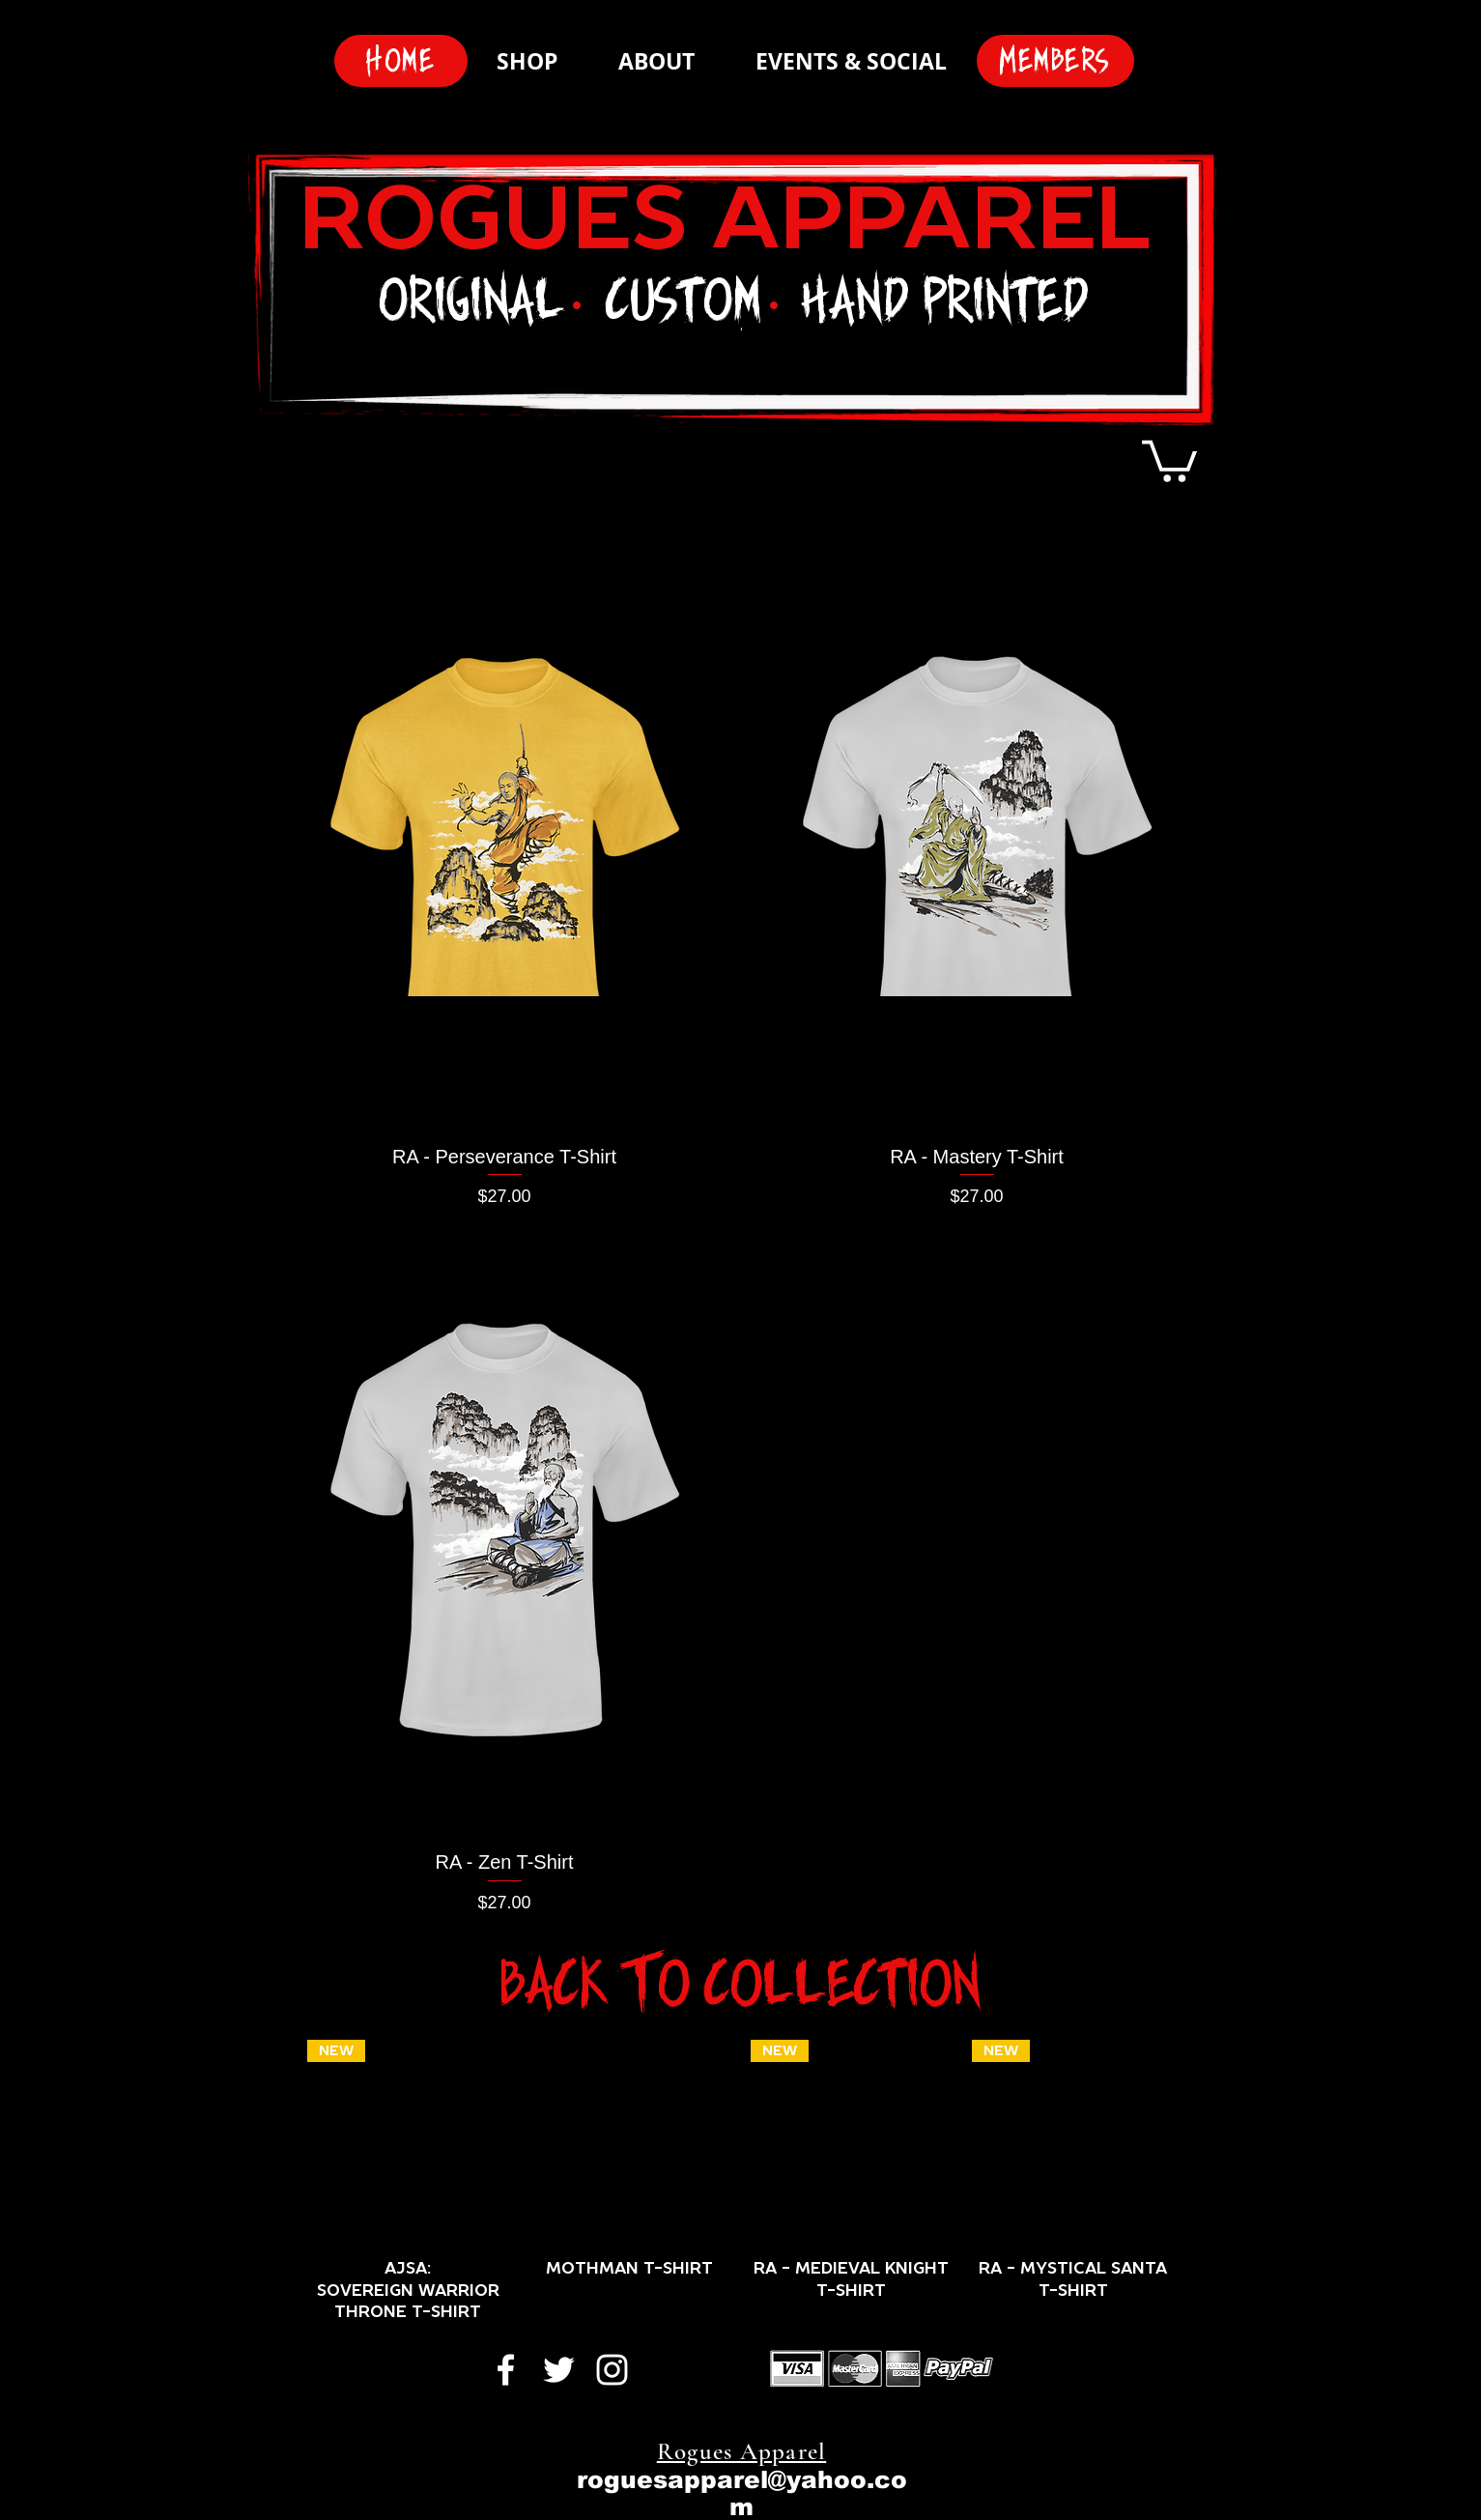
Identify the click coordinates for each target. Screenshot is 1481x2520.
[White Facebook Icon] (506, 2370)
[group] (741, 2181)
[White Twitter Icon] (559, 2370)
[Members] (1055, 61)
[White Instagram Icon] (612, 2370)
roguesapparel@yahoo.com (742, 2493)
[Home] (401, 61)
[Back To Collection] (741, 1983)
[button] (1169, 459)
